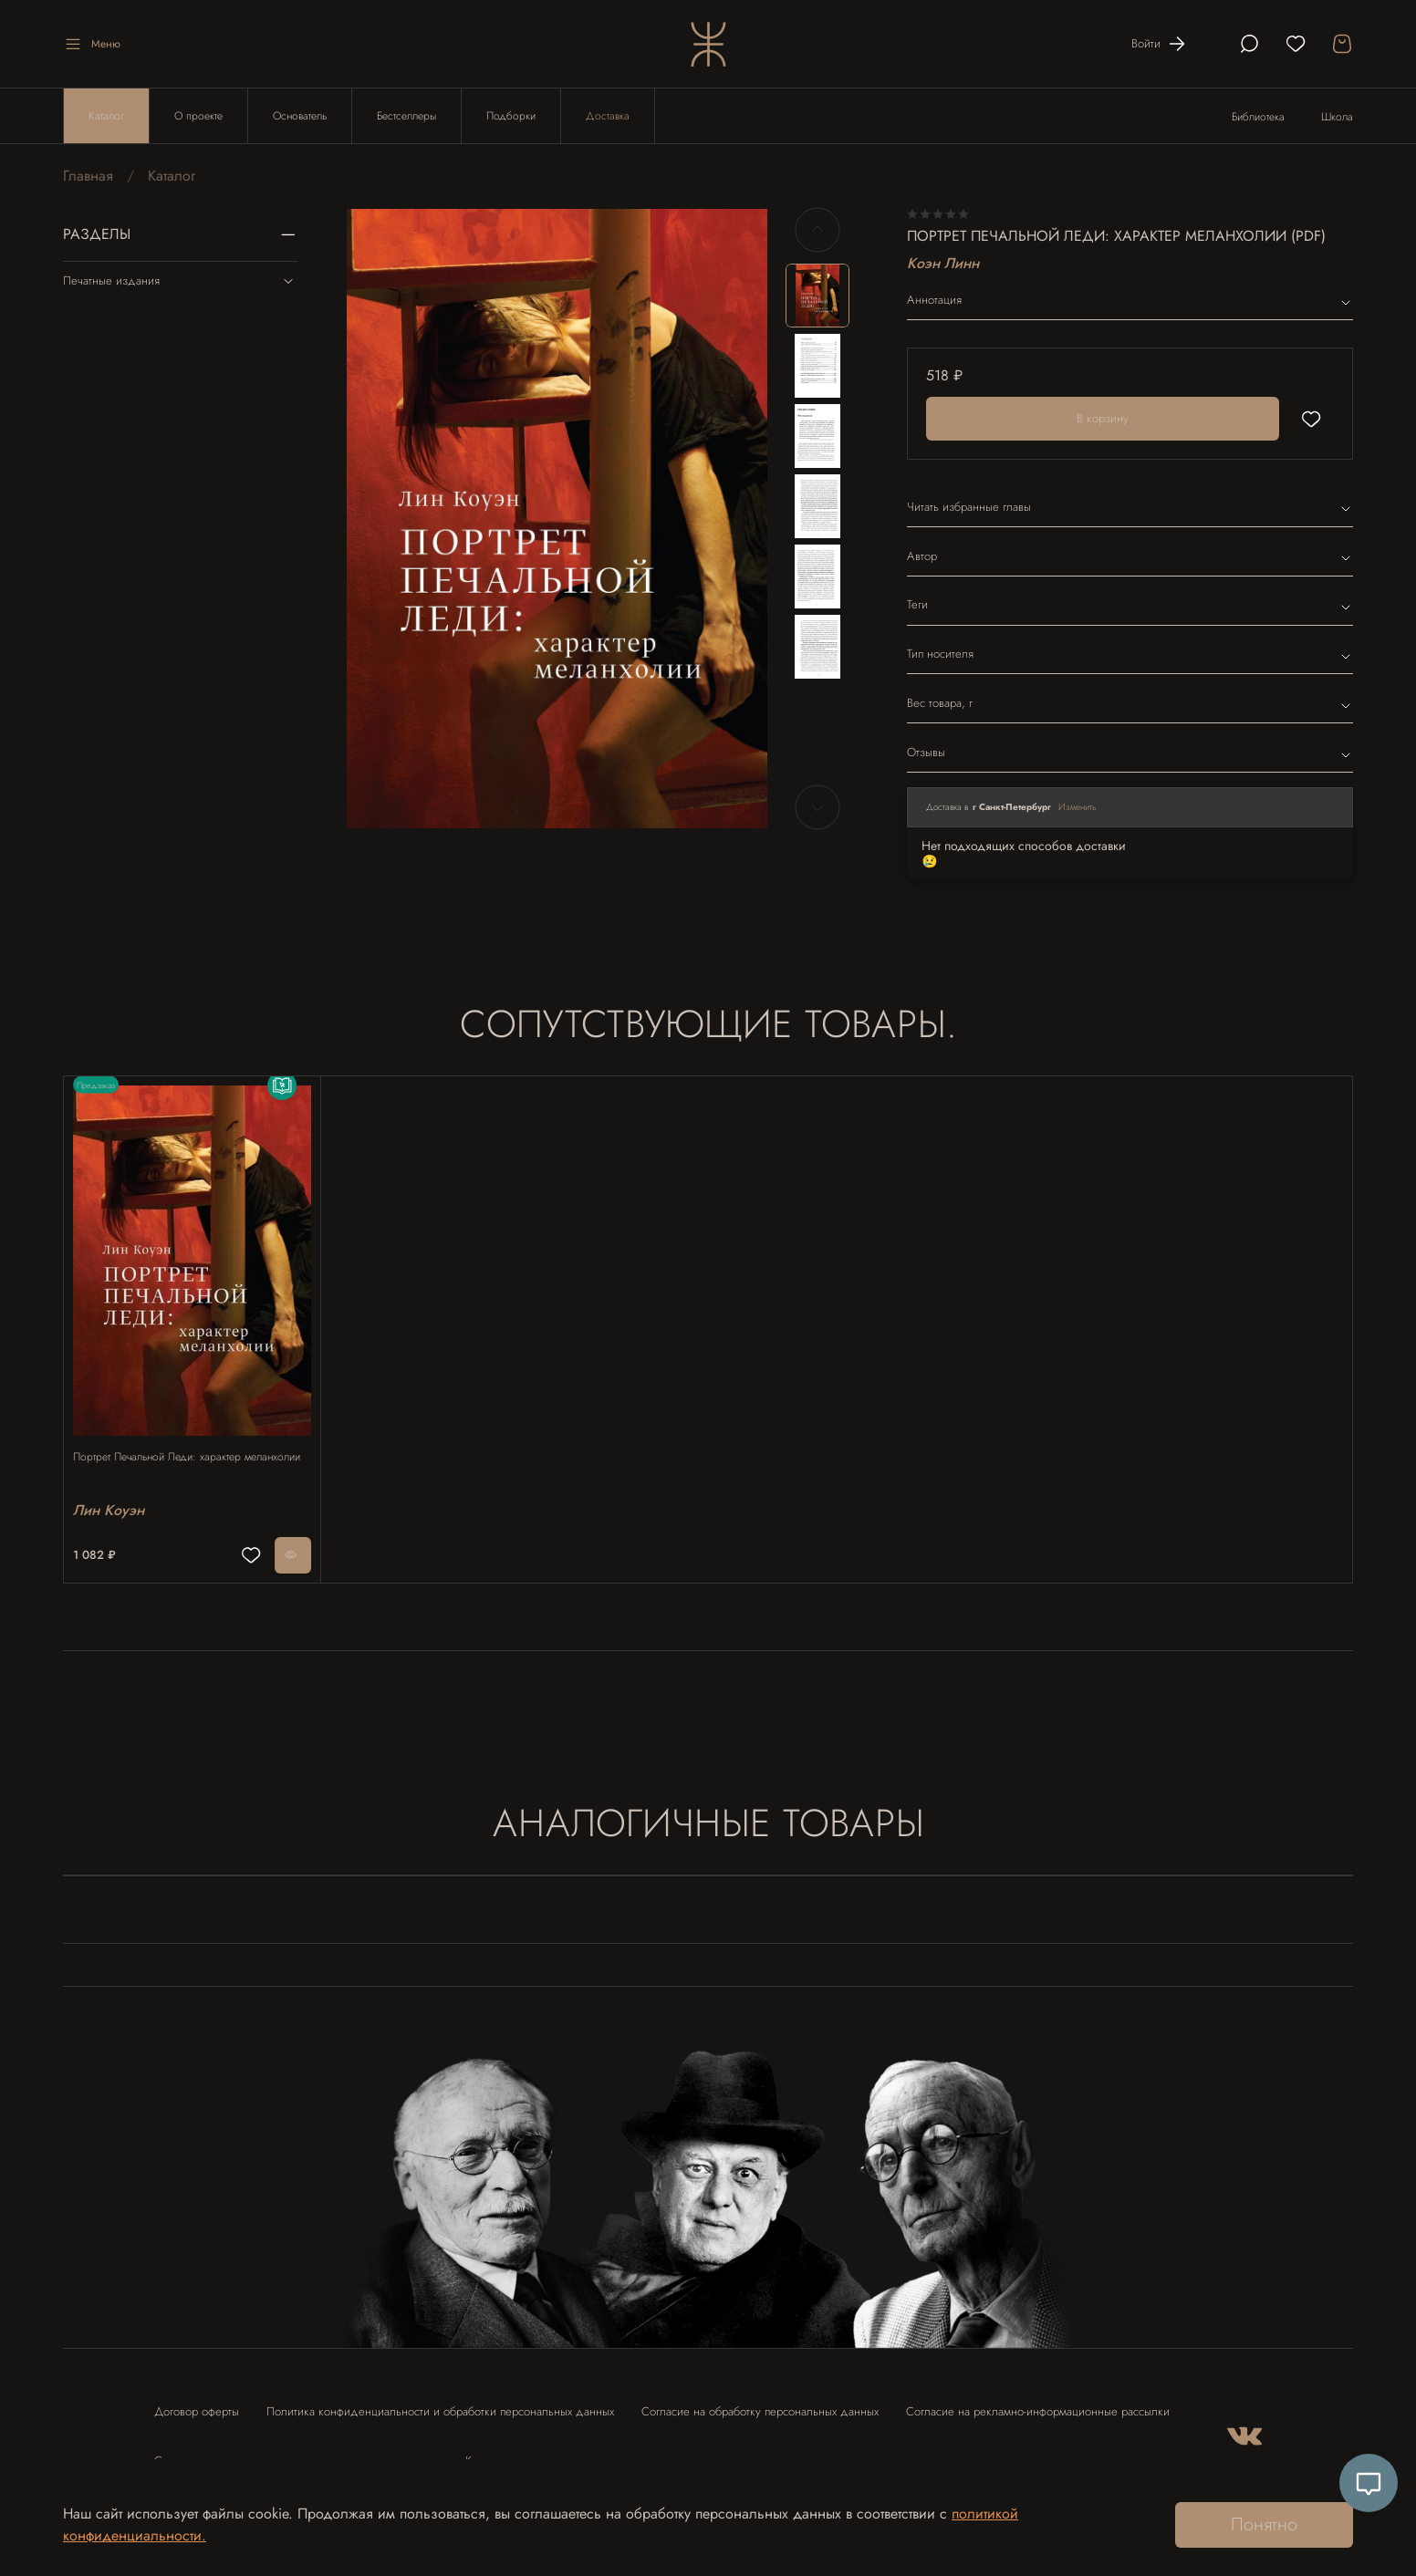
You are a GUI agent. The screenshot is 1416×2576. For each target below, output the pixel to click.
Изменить (1077, 807)
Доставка (608, 116)
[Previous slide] (817, 230)
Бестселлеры (406, 116)
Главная (88, 175)
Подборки (511, 116)
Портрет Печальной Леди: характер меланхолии (166, 1447)
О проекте (198, 116)
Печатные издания (180, 281)
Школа (1337, 117)
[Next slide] (817, 807)
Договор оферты (196, 2403)
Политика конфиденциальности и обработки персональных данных (440, 2403)
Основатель (300, 116)
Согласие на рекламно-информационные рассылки (1038, 2403)
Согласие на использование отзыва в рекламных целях (296, 2452)
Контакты (487, 2452)
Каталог (106, 116)
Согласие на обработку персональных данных (760, 2403)
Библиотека (1258, 117)
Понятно (1264, 2524)
